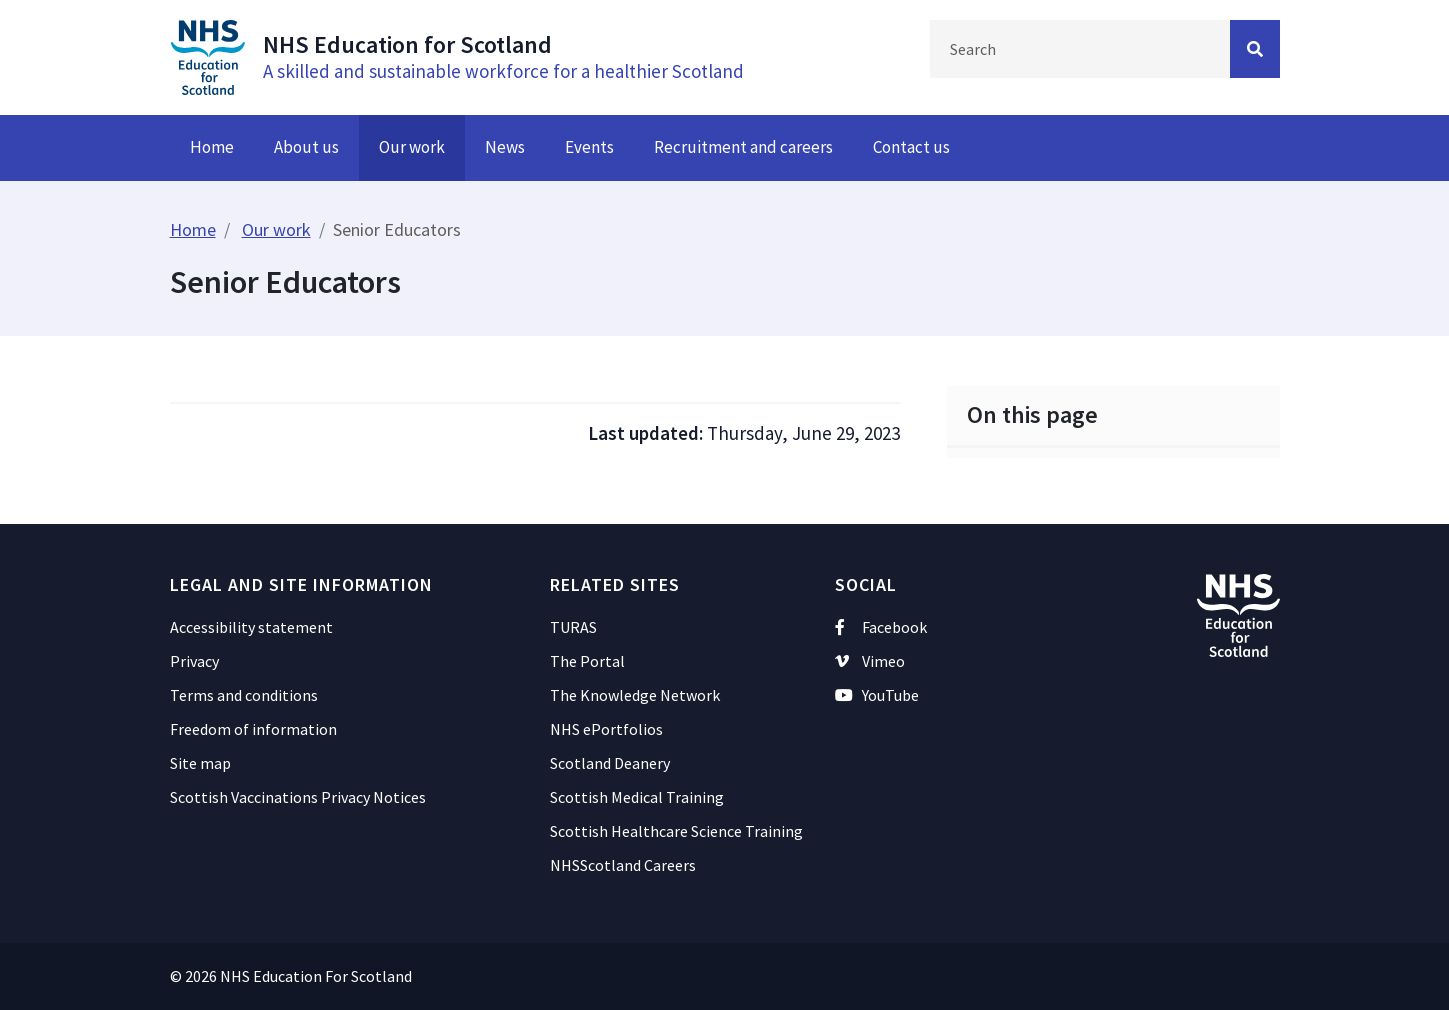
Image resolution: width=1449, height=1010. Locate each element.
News (505, 147)
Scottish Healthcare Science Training (676, 831)
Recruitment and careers (743, 147)
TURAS (573, 627)
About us (306, 147)
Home (212, 147)
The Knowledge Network (635, 695)
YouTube (877, 695)
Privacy (194, 661)
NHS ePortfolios (606, 729)
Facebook (881, 627)
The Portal (587, 661)
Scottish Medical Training (637, 797)
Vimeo (870, 661)
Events (589, 147)
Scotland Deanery (610, 763)
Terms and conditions (244, 695)
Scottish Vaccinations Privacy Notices (298, 797)
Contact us (911, 147)
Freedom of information (253, 729)
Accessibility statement (251, 627)
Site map (200, 763)
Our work (412, 147)
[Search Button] (1255, 49)
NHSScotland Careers (623, 865)
